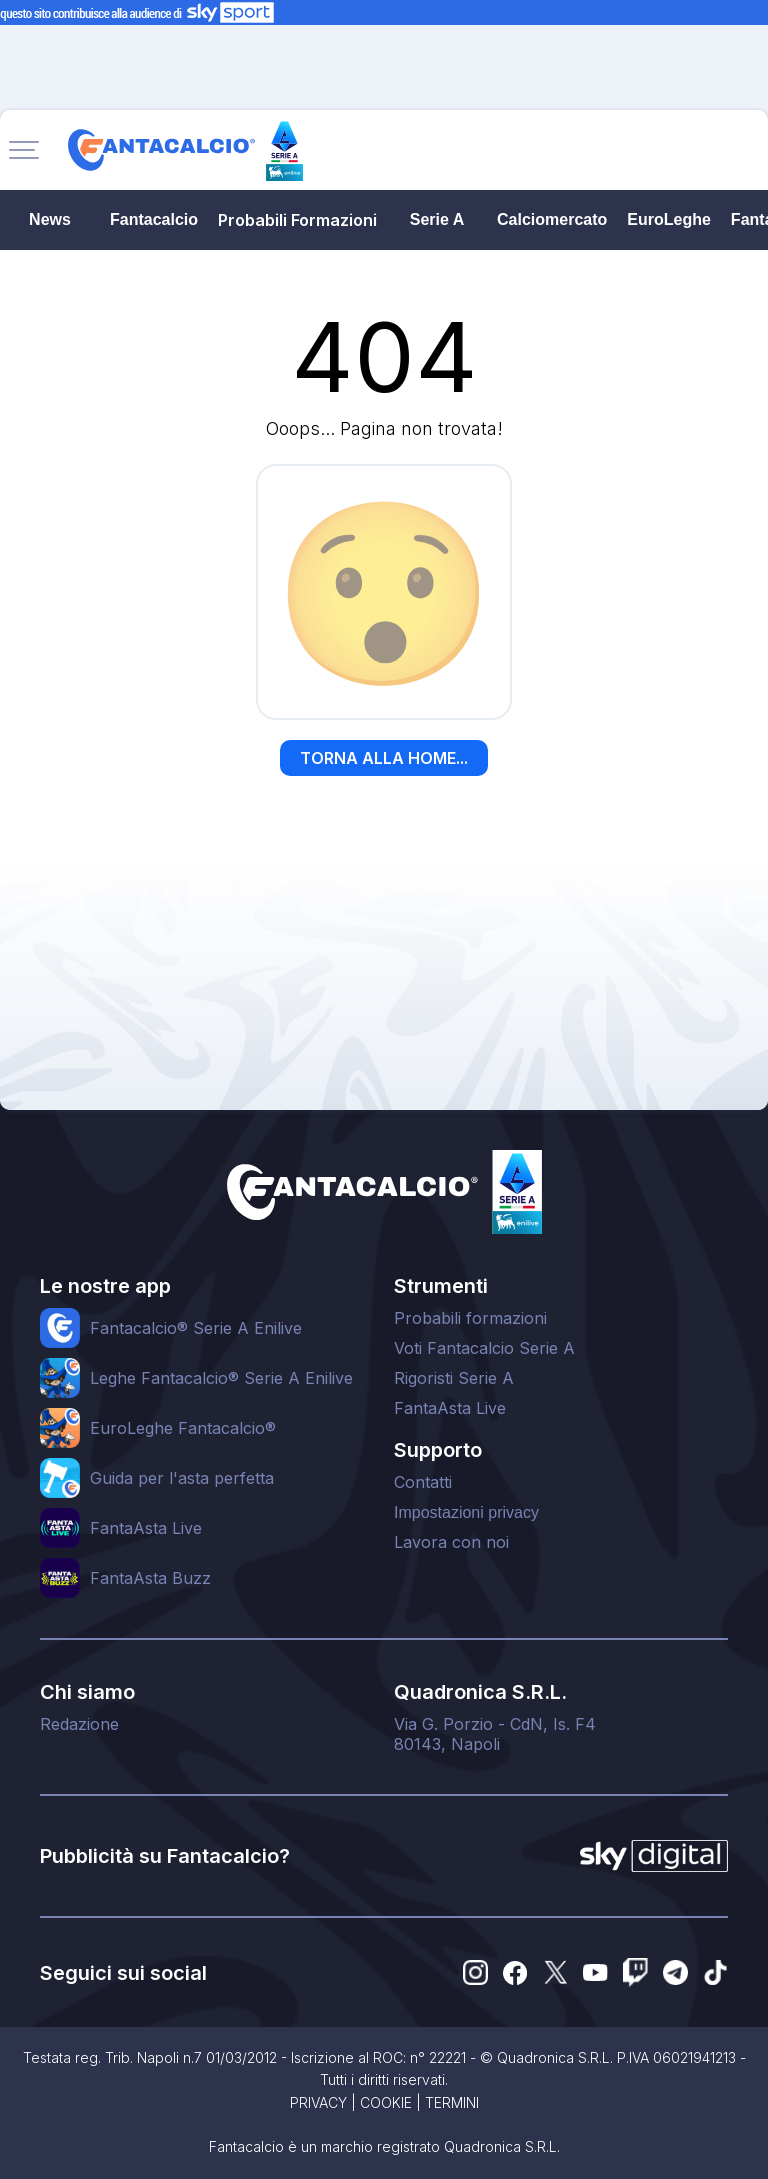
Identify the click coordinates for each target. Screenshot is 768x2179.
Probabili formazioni (470, 1318)
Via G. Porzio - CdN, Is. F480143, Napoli (495, 1734)
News (50, 219)
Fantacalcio (154, 219)
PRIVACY (318, 2102)
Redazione (79, 1724)
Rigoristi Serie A (454, 1378)
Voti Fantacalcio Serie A (484, 1348)
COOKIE (386, 2102)
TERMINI (452, 2102)
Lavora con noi (451, 1542)
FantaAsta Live (450, 1408)
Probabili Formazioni (297, 220)
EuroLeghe (669, 219)
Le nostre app (105, 1286)
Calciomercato (552, 219)
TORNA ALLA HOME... (384, 758)
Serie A (437, 219)
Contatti (423, 1482)
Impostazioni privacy (466, 1512)
